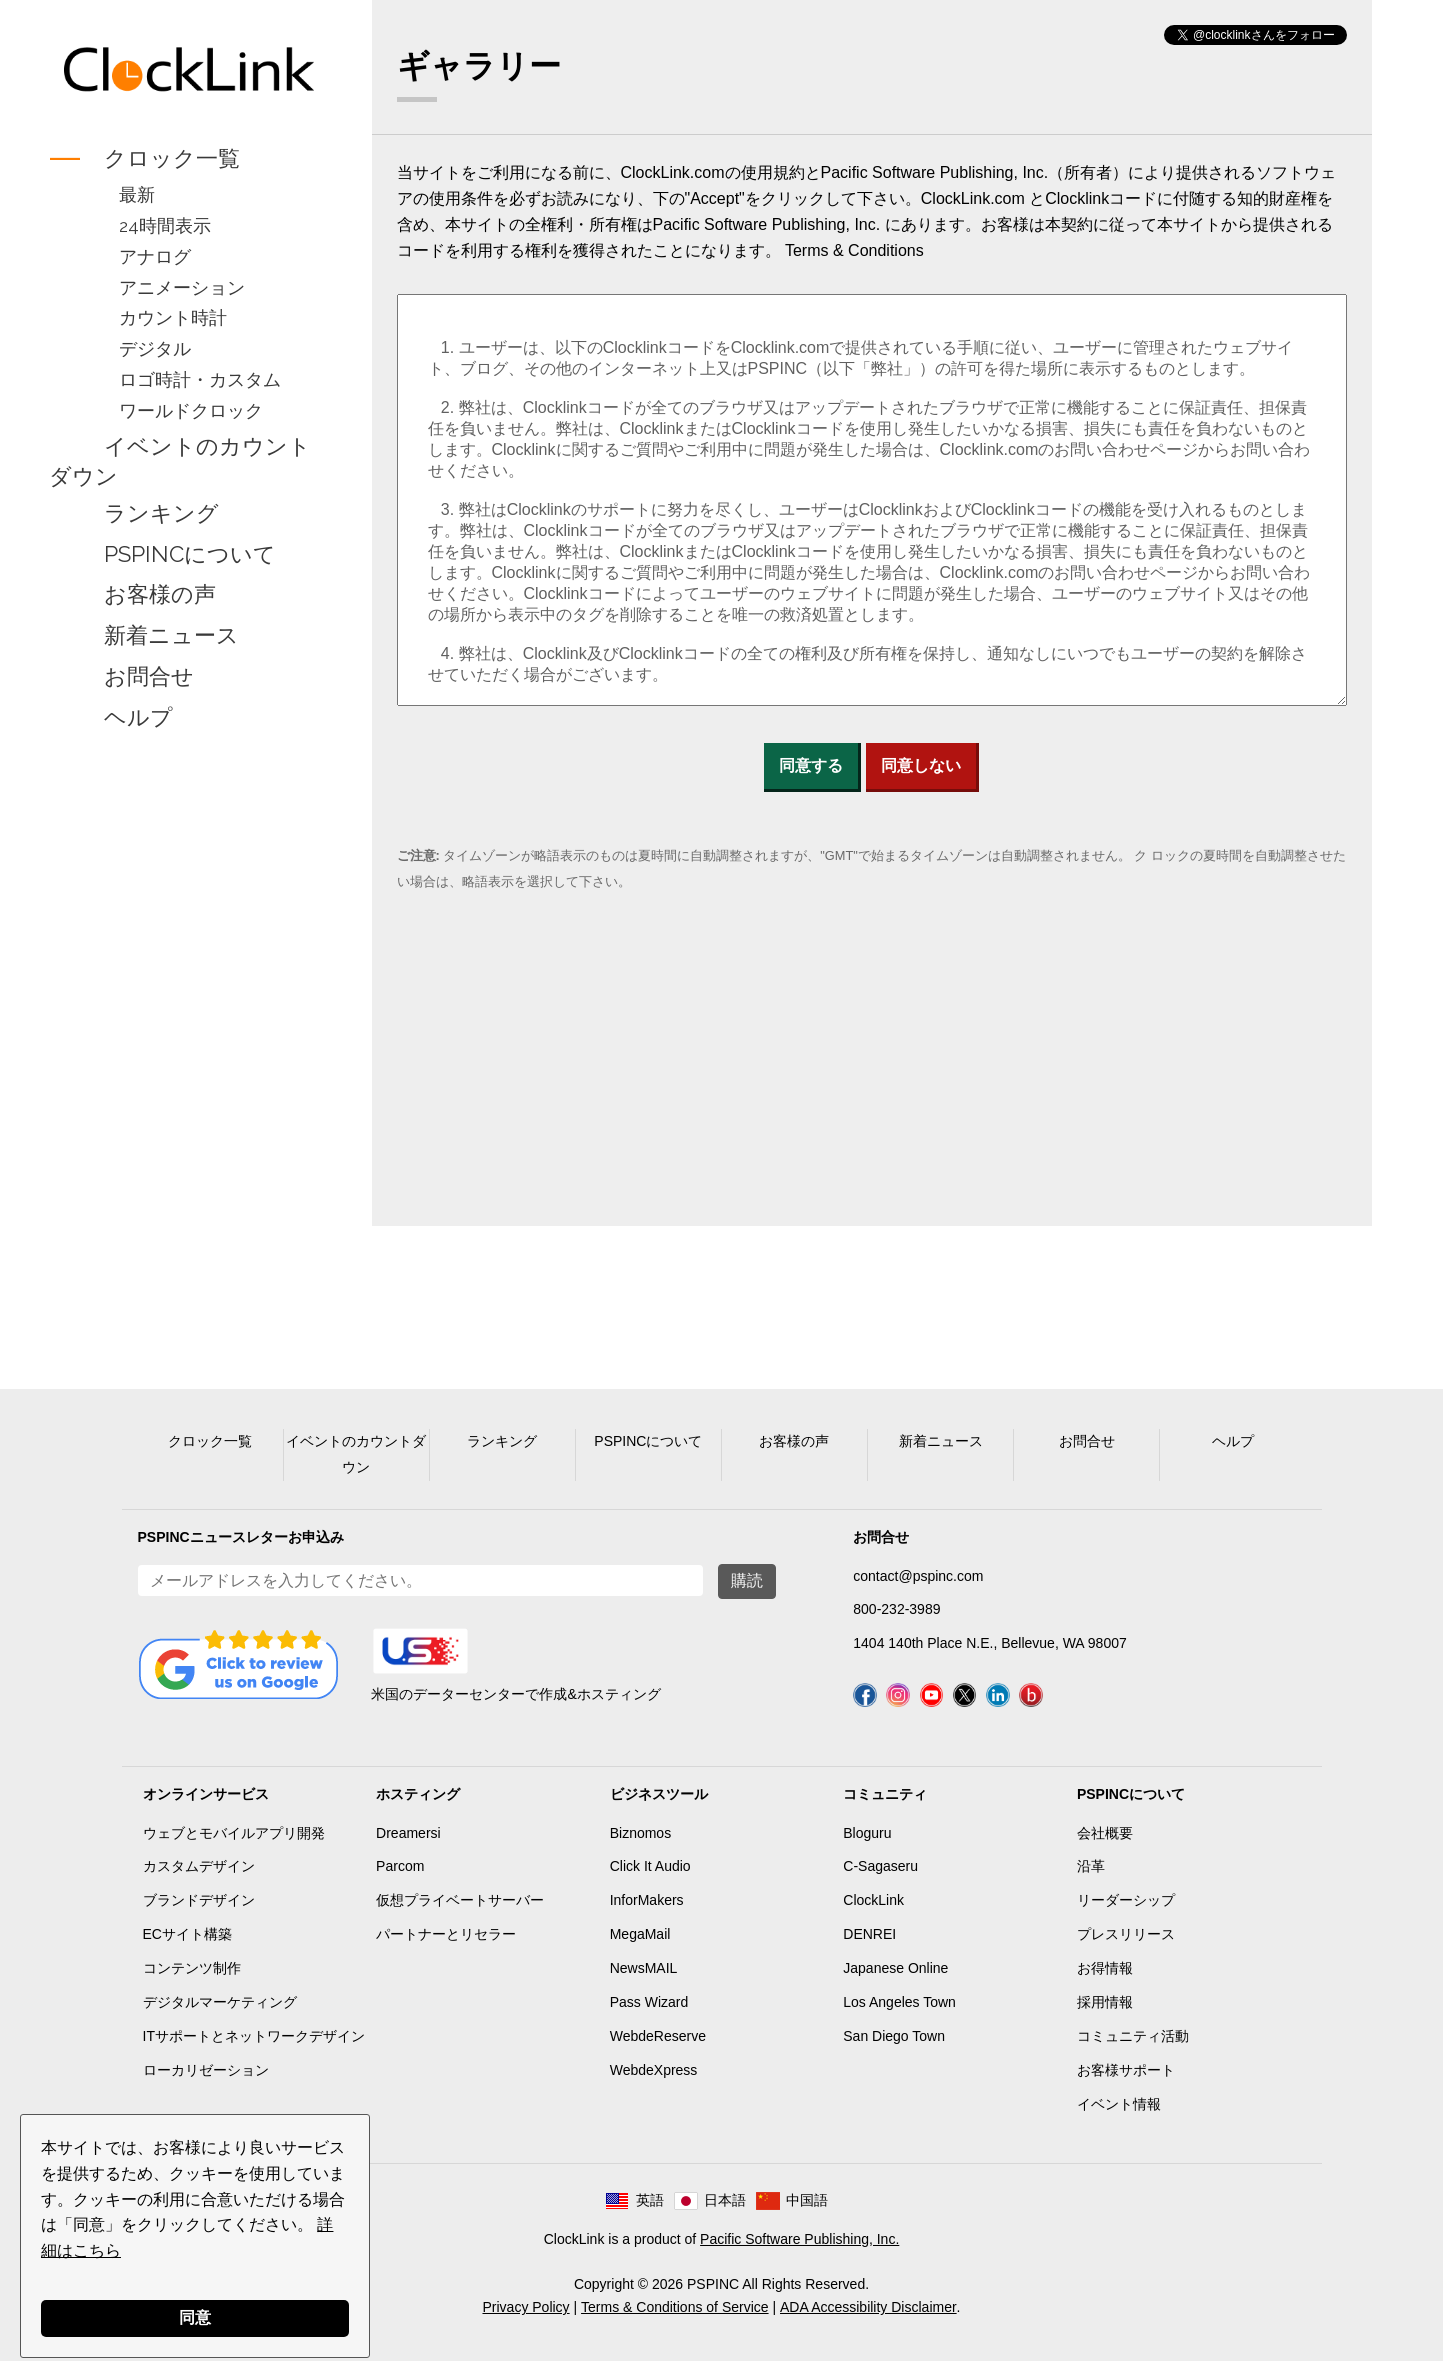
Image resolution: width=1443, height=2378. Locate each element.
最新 (135, 194)
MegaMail (640, 1950)
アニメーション (180, 287)
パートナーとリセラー (446, 1950)
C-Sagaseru (880, 1883)
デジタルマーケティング (220, 2018)
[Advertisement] (186, 1054)
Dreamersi (408, 1849)
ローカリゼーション (206, 2086)
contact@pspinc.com (918, 1576)
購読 (747, 1580)
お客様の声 (158, 595)
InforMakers (647, 1917)
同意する (811, 765)
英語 (650, 2217)
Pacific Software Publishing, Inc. (799, 2255)
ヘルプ (136, 717)
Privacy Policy (525, 2323)
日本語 (725, 2217)
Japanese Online (895, 1984)
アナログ (153, 256)
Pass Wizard (649, 2018)
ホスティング (418, 1810)
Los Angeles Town (899, 2018)
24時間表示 (163, 225)
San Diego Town (894, 2052)
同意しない (921, 765)
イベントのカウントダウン (178, 461)
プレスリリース (1126, 1950)
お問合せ (147, 676)
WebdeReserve (658, 2052)
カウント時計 (171, 317)
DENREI (869, 1950)
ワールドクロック (189, 410)
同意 (195, 2317)
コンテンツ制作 (192, 1984)
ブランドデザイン (199, 1917)
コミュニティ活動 (1133, 2052)
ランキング (159, 513)
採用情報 (1105, 2018)
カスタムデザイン (199, 1883)
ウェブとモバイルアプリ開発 (234, 1849)
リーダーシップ (1126, 1917)
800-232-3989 (896, 1609)
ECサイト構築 (187, 1950)
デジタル (153, 348)
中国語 (807, 2217)
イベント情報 (1119, 2120)
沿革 (1091, 1883)
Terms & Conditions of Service (675, 2323)
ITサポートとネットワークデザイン (254, 2052)
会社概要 (1105, 1849)
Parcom (400, 1883)
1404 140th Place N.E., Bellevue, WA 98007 (989, 1643)
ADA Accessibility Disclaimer (868, 2323)
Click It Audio (650, 1883)
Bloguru (867, 1849)
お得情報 (1105, 1984)
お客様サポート (1126, 2086)
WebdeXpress (654, 2086)
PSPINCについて (188, 554)
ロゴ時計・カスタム (198, 379)
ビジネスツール (659, 1810)
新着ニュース (169, 636)
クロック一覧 (170, 158)
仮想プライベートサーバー (460, 1917)
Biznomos (640, 1849)
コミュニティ (885, 1810)
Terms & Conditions (854, 250)
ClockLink (873, 1917)
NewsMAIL (644, 1984)
